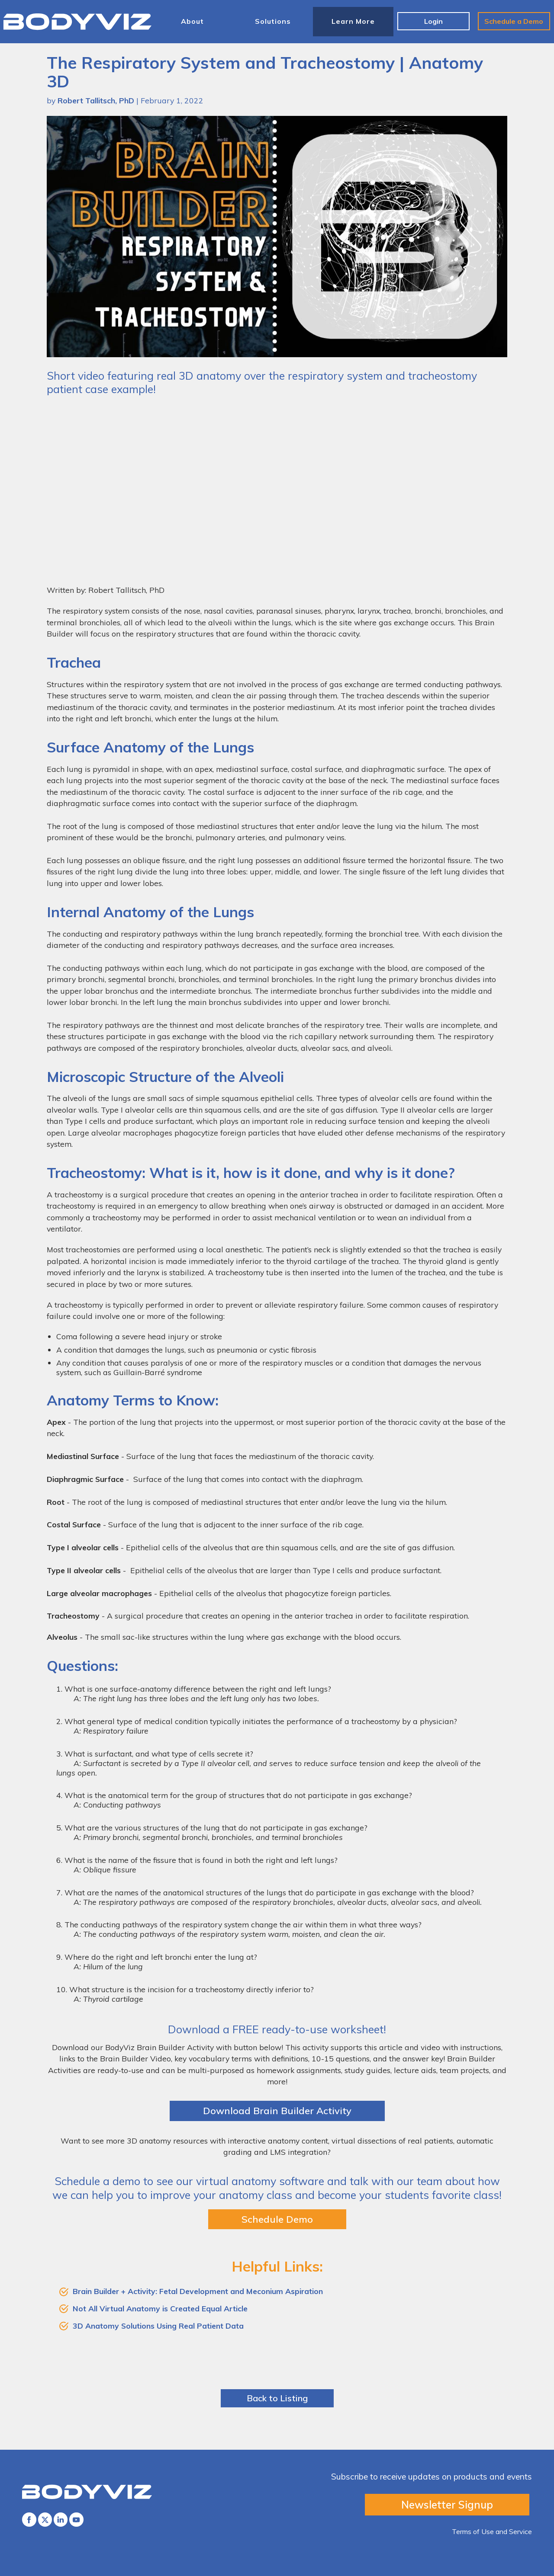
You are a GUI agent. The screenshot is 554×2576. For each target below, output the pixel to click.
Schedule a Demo (513, 21)
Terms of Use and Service (492, 2531)
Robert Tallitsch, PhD (96, 100)
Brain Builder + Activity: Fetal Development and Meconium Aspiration (198, 2291)
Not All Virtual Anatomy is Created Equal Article (160, 2308)
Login (433, 21)
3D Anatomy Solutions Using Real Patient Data (158, 2325)
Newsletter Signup (447, 2504)
